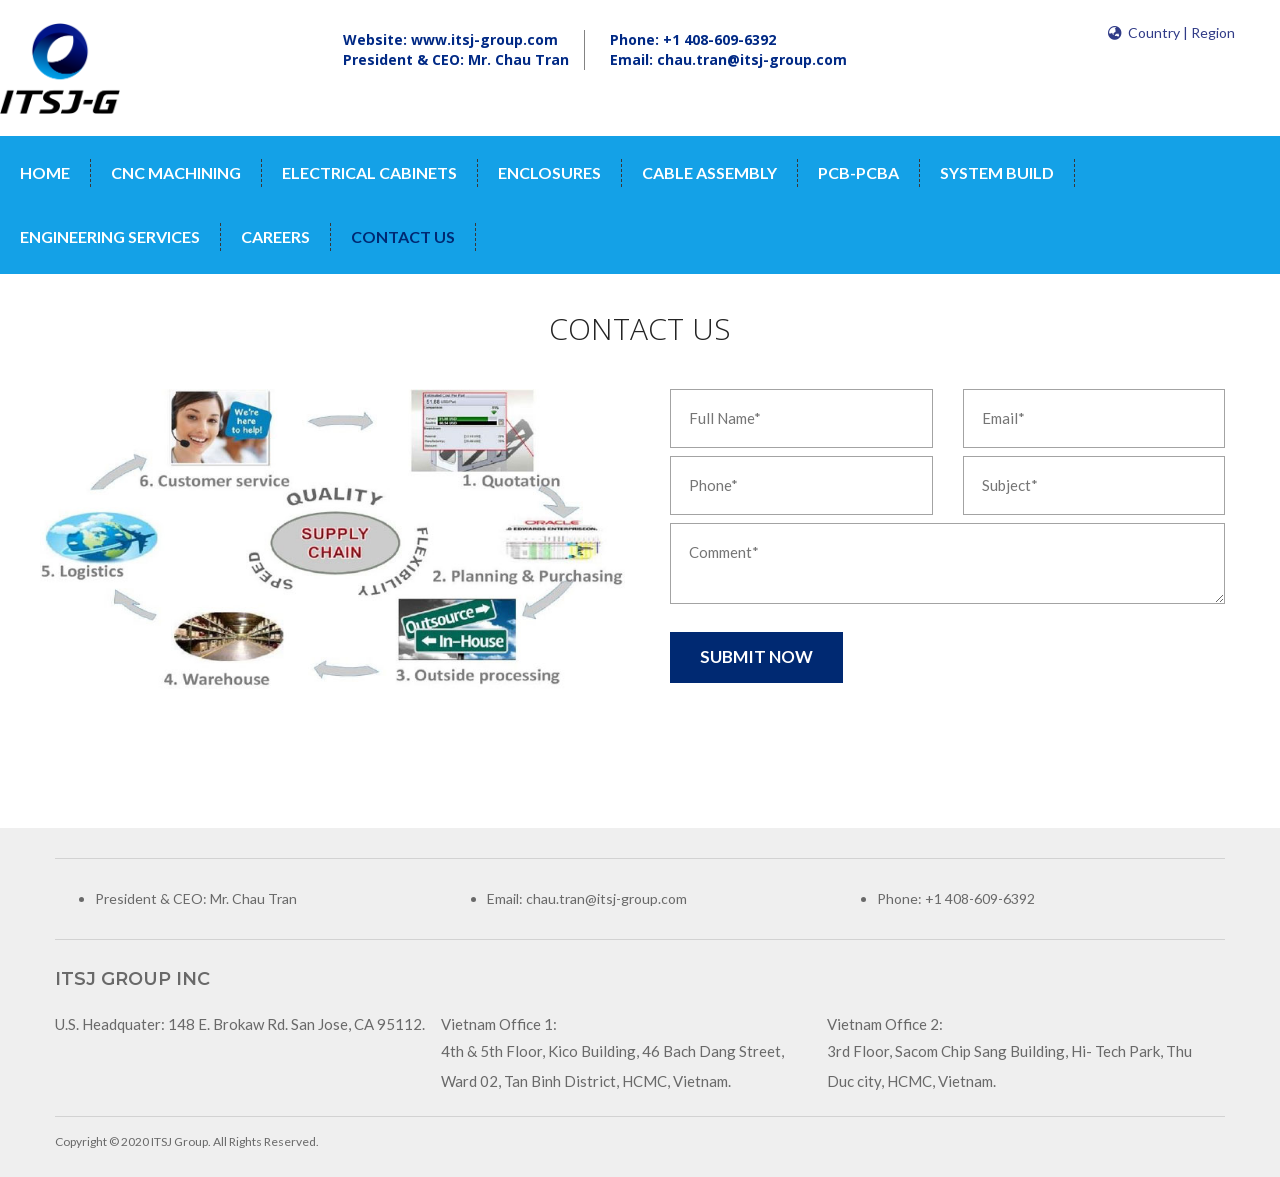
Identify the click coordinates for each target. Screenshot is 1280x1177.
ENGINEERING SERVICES (110, 236)
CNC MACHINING (176, 172)
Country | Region (1171, 32)
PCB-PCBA (858, 172)
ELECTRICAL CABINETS (369, 172)
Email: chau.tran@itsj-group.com (728, 59)
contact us (403, 236)
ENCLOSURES (549, 172)
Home (45, 172)
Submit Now (756, 656)
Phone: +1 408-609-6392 (693, 39)
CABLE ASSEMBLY (709, 172)
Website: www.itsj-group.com (450, 39)
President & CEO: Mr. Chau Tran (456, 59)
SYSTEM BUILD (997, 172)
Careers (275, 236)
